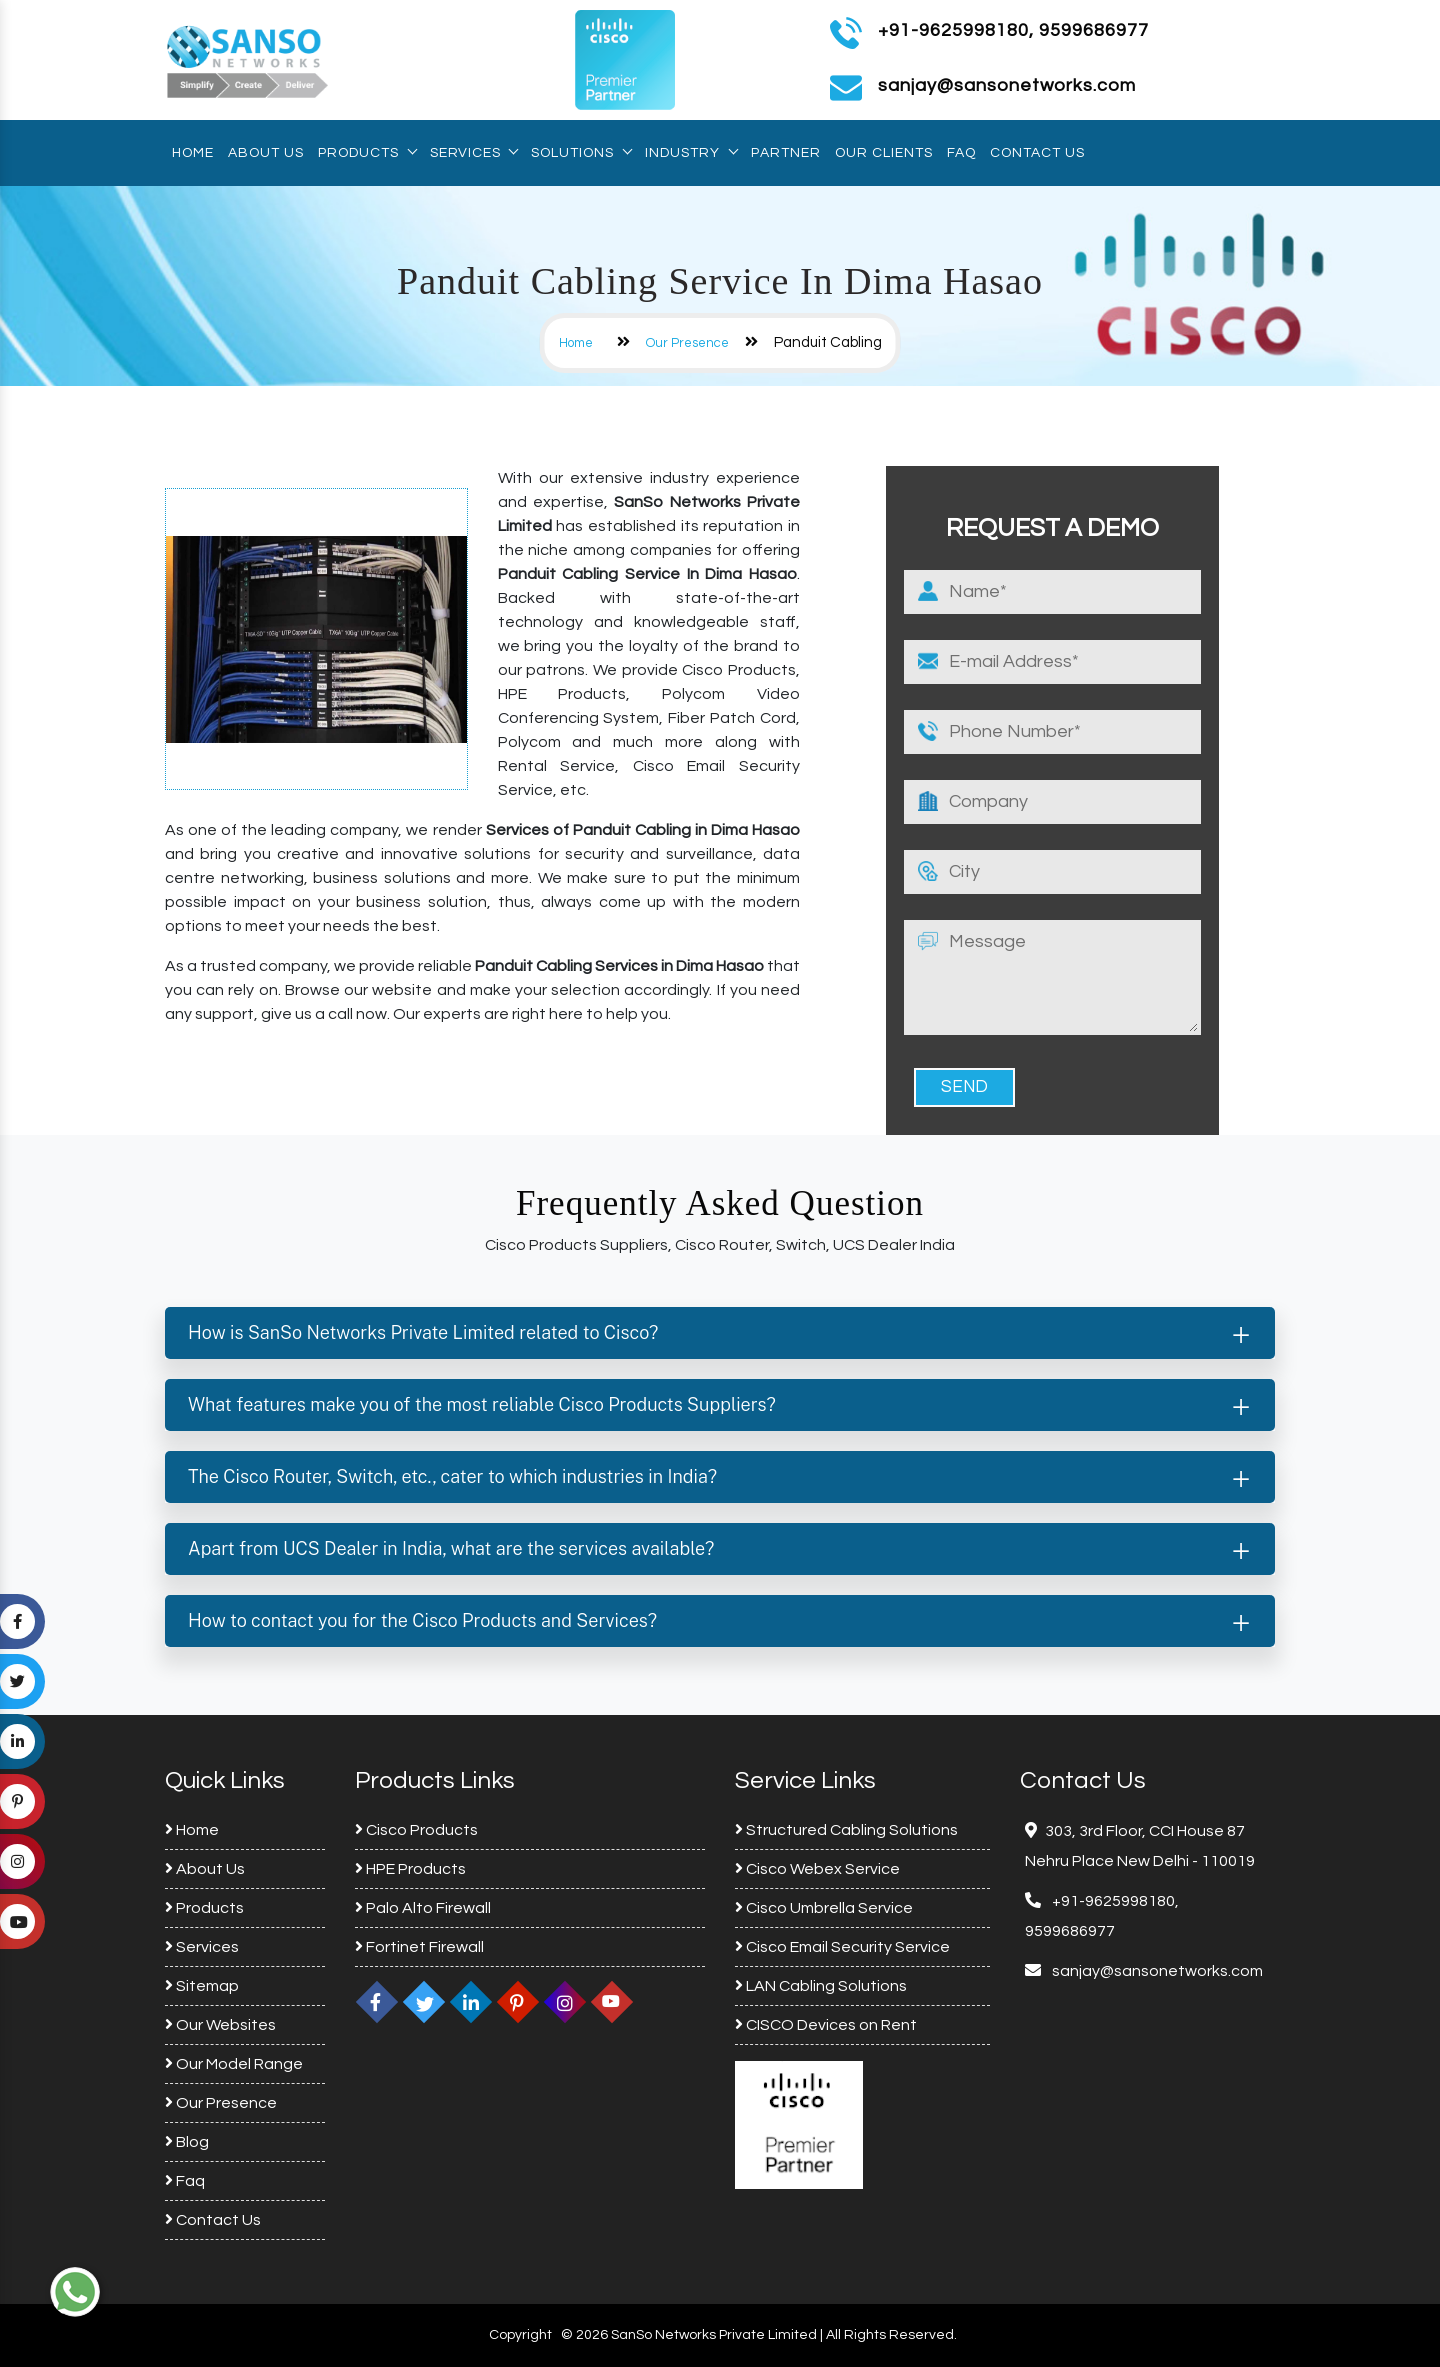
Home (193, 153)
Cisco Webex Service (817, 1869)
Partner (786, 153)
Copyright (520, 2335)
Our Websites (220, 2025)
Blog (187, 2142)
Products (367, 153)
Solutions (581, 153)
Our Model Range (234, 2064)
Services (473, 153)
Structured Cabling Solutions (846, 1830)
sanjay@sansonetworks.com (1156, 1971)
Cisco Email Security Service (842, 1947)
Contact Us (1037, 153)
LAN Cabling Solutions (821, 1986)
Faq (961, 153)
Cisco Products (416, 1830)
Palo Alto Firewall (423, 1908)
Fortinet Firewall (419, 1947)
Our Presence (687, 343)
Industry (691, 153)
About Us (266, 153)
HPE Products (410, 1869)
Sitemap (202, 1986)
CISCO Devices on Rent (826, 2025)
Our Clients (884, 153)
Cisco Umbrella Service (824, 1908)
